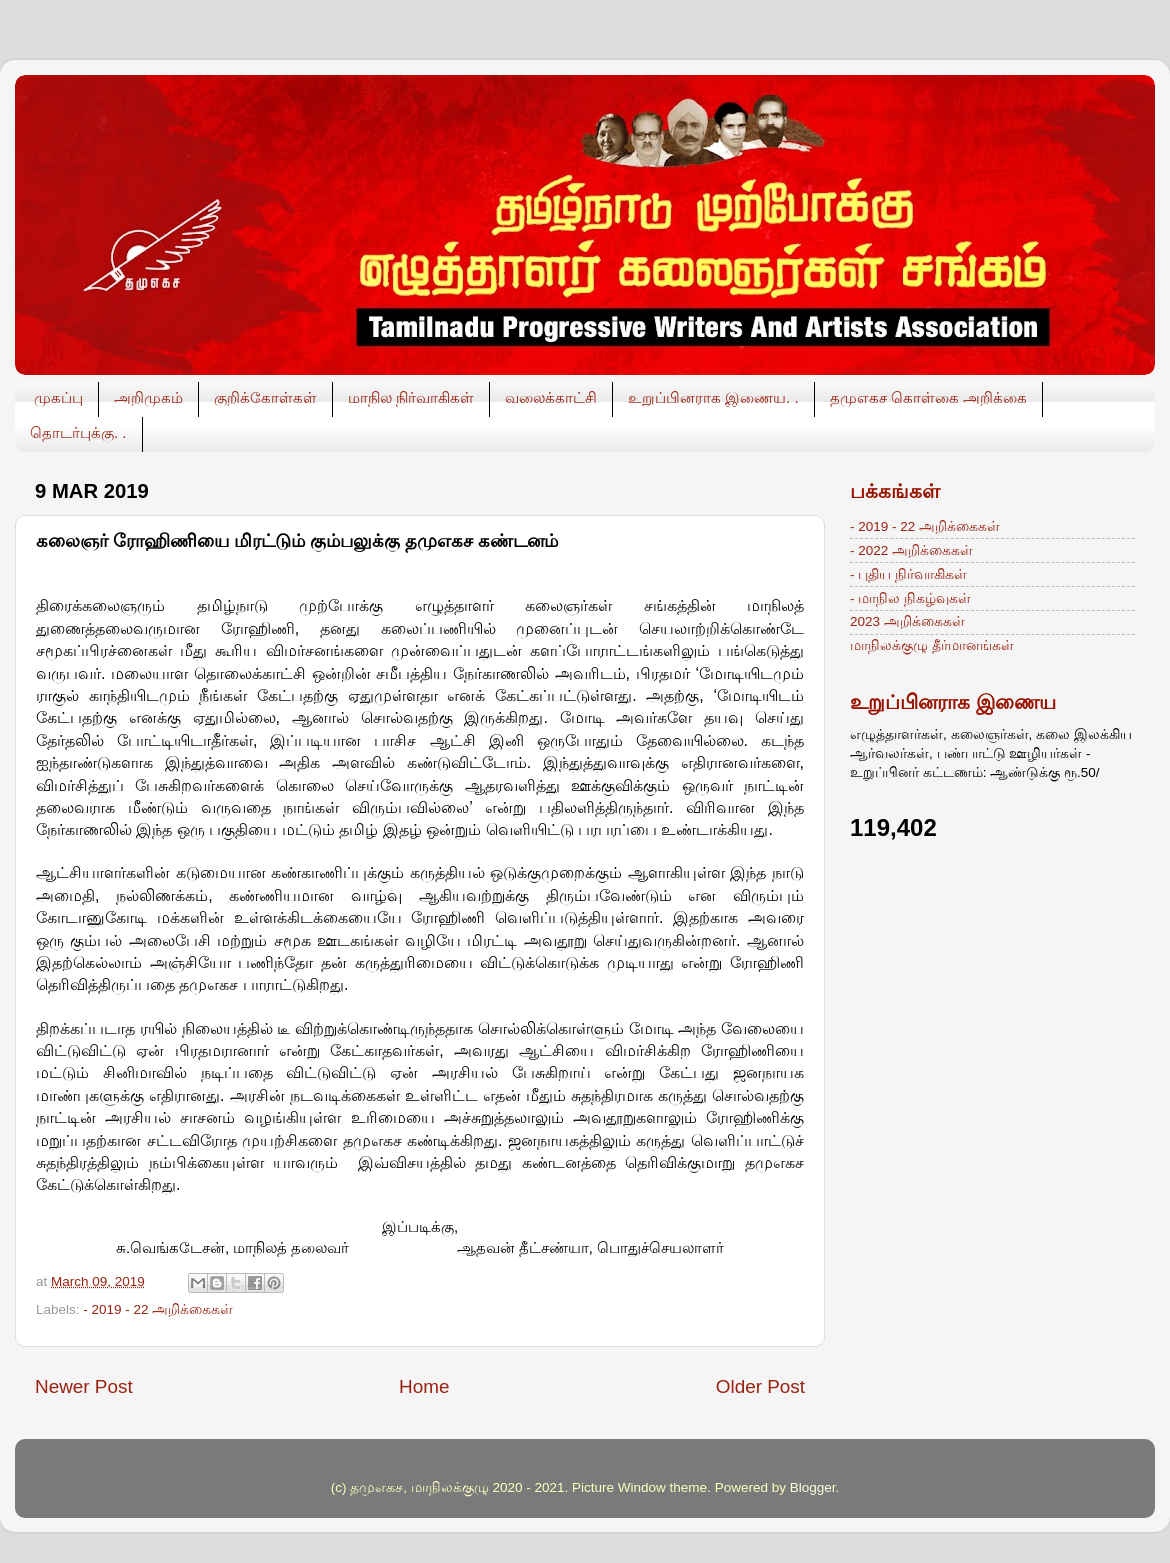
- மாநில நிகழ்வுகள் (910, 598)
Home (424, 1386)
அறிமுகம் (148, 397)
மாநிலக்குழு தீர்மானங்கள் (932, 645)
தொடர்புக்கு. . (78, 432)
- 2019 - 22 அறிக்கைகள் (158, 1309)
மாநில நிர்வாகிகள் (411, 397)
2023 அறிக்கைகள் (907, 621)
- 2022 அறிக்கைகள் (911, 550)
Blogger (813, 1487)
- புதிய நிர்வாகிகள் (908, 574)
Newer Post (84, 1386)
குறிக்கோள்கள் (265, 397)
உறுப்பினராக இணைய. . (713, 397)
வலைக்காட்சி (551, 397)
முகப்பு (58, 397)
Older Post (760, 1386)
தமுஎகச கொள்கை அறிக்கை (928, 397)
